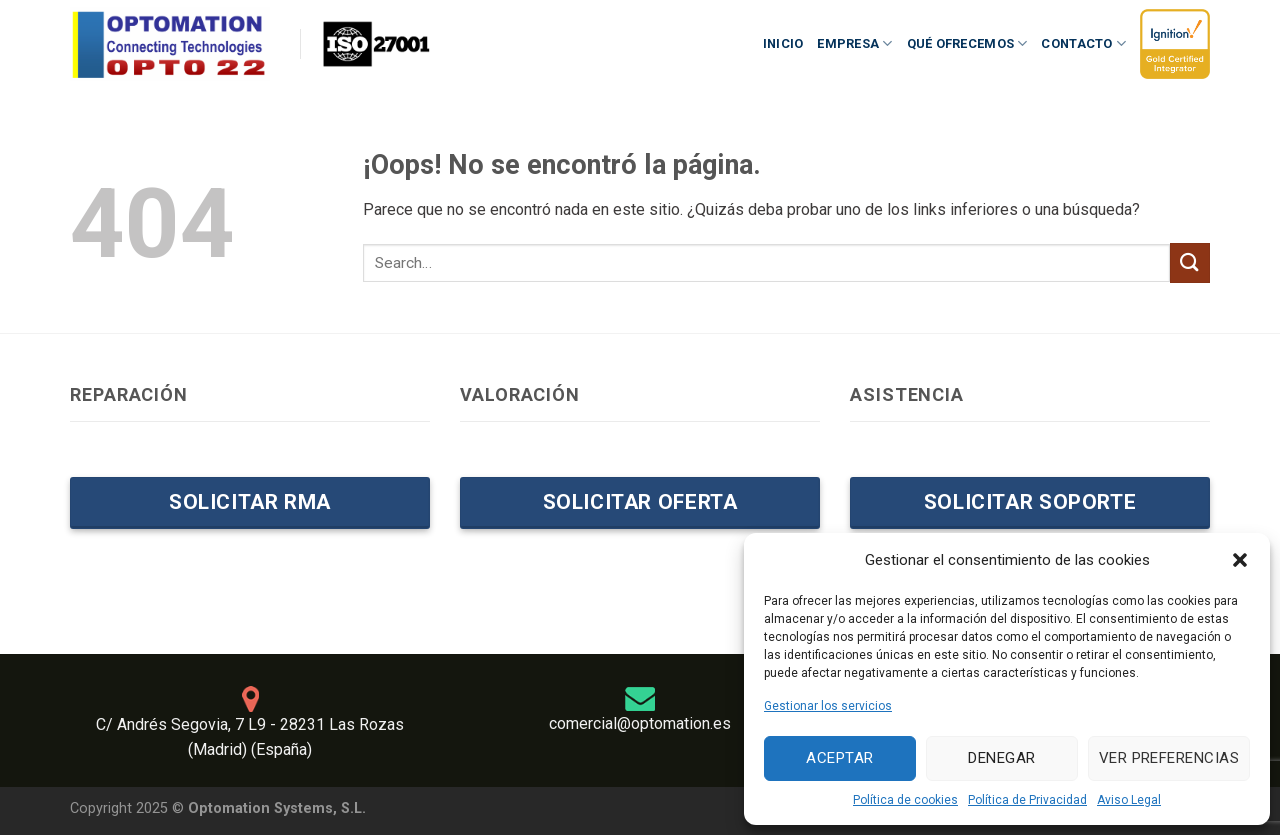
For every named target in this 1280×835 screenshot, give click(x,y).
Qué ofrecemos (967, 43)
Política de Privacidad (1027, 800)
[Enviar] (1190, 262)
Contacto (1083, 43)
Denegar (1001, 758)
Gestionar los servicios (828, 706)
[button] (1240, 560)
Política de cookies (905, 800)
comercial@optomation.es (640, 723)
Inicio (783, 43)
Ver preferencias (1169, 758)
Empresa (854, 43)
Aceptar (839, 758)
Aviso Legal (1129, 800)
